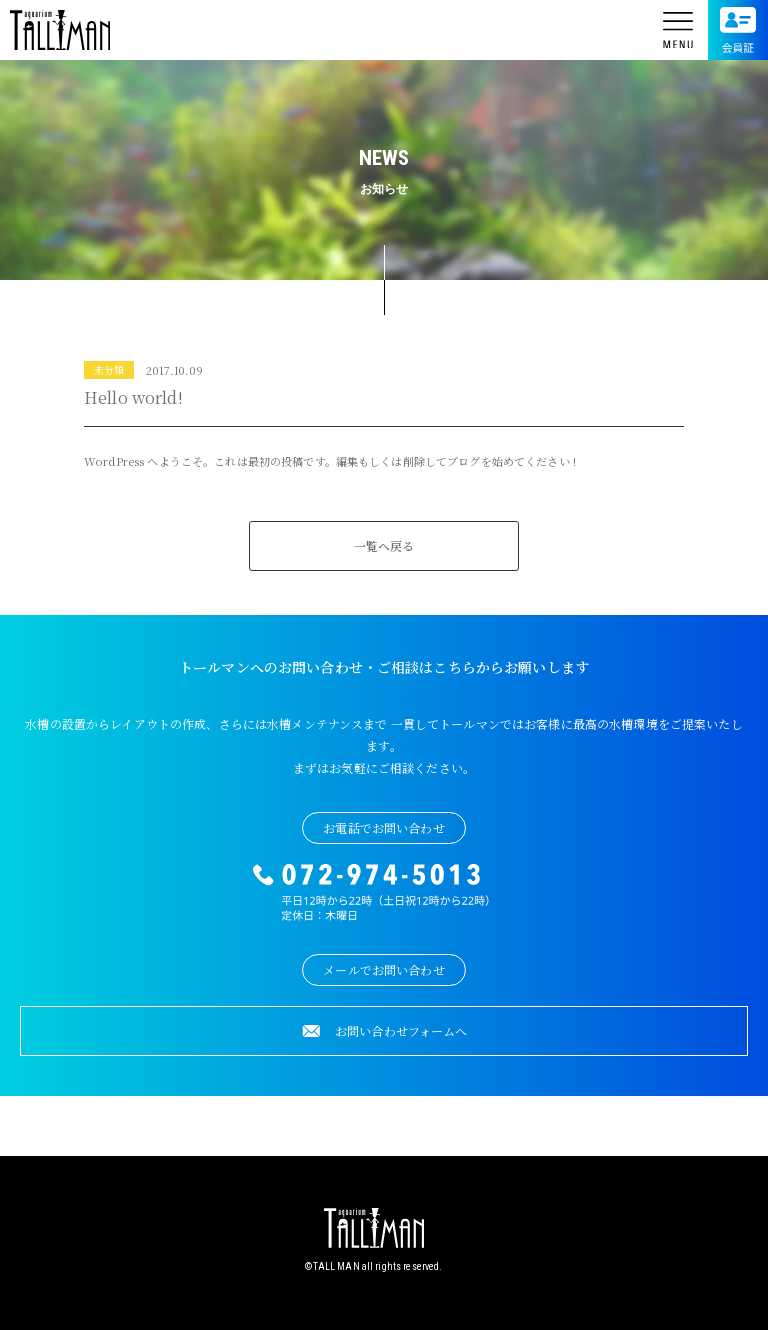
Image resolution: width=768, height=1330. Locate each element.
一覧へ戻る (384, 545)
